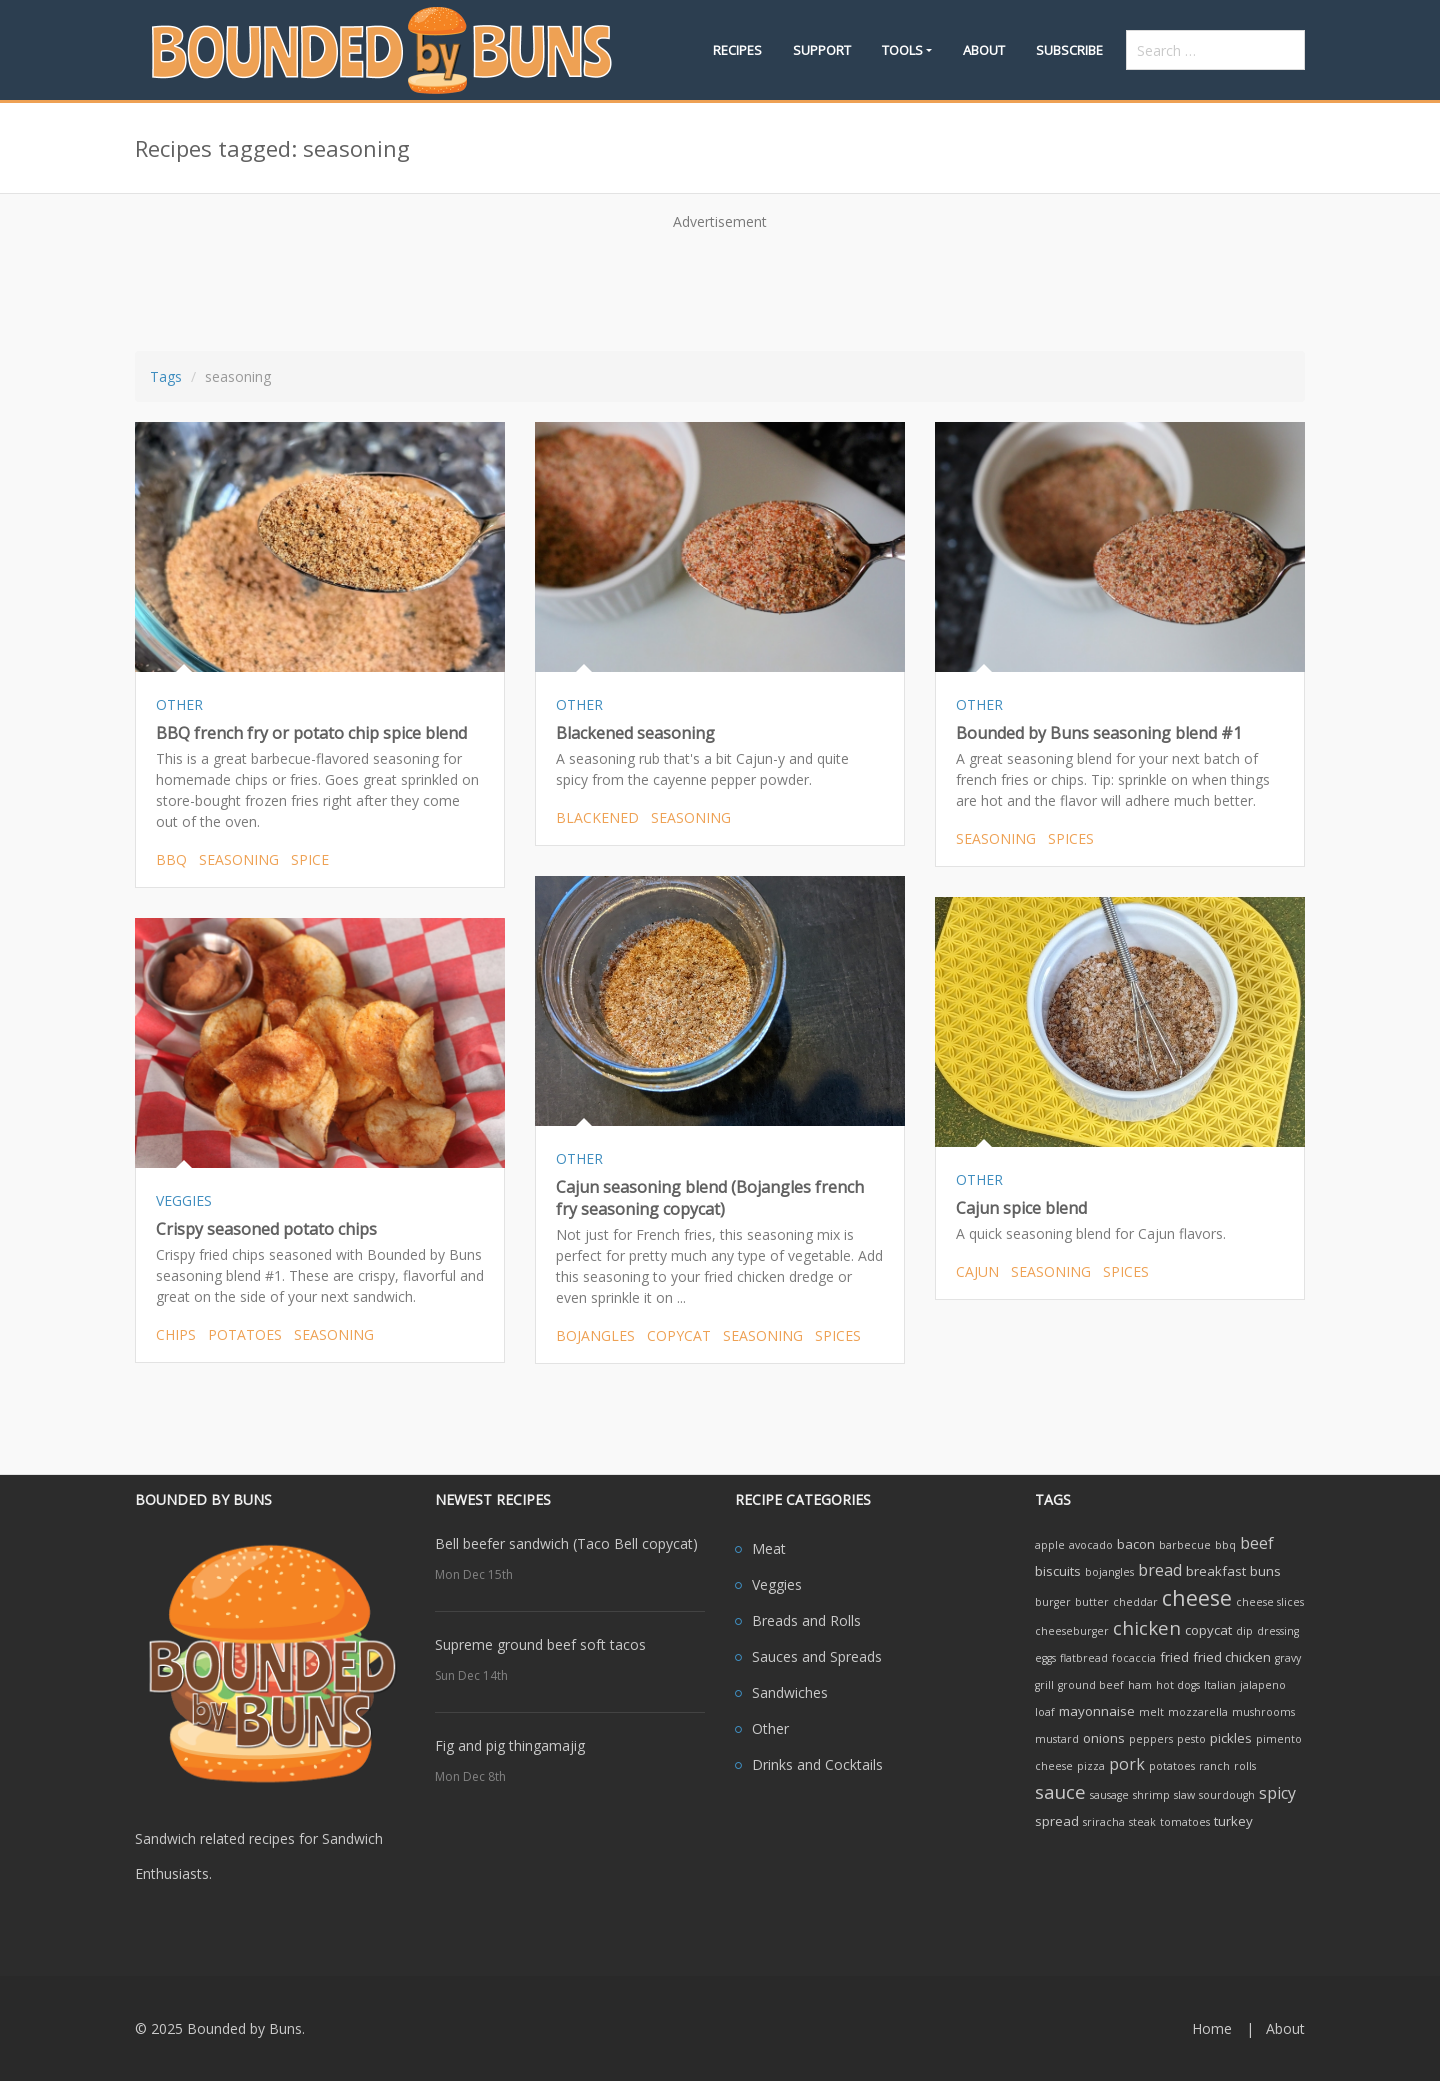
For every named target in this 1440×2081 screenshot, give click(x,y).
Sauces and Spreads (817, 1656)
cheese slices (1270, 1602)
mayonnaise (1097, 1711)
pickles (1231, 1738)
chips (176, 1334)
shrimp (1151, 1795)
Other (770, 1728)
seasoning (239, 859)
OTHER (179, 704)
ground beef (1091, 1685)
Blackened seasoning (635, 733)
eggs (1045, 1658)
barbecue (1185, 1545)
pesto (1191, 1739)
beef (1257, 1543)
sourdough (1227, 1795)
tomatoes (1185, 1822)
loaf (1045, 1712)
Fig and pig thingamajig (510, 1745)
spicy (1277, 1793)
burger (1053, 1602)
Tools (902, 50)
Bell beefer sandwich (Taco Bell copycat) (566, 1543)
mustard (1057, 1739)
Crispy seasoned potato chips (266, 1229)
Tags (166, 376)
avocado (1091, 1545)
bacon (1136, 1544)
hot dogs (1178, 1685)
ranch (1214, 1766)
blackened (597, 817)
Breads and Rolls (806, 1620)
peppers (1151, 1739)
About (984, 50)
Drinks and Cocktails (817, 1764)
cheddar (1135, 1602)
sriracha (1104, 1822)
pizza (1091, 1766)
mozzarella (1198, 1712)
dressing (1278, 1631)
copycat (679, 1335)
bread (1160, 1570)
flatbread (1084, 1658)
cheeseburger (1072, 1631)
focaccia (1134, 1658)
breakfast (1216, 1571)
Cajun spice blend (1021, 1208)
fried (1174, 1657)
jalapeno (1263, 1685)
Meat (769, 1548)
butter (1092, 1602)
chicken (1147, 1627)
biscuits (1058, 1571)
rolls (1245, 1766)
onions (1104, 1738)
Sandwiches (790, 1692)
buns (1265, 1571)
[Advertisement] (720, 284)
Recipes (737, 50)
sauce (1060, 1791)
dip (1244, 1631)
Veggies (777, 1584)
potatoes (245, 1334)
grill (1044, 1685)
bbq (171, 859)
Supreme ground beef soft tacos (540, 1644)
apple (1050, 1545)
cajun (977, 1271)
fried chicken (1232, 1657)
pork (1127, 1764)
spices (1071, 838)
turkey (1233, 1821)
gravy (1288, 1658)
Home (1212, 2028)
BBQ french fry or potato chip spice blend (311, 733)
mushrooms (1263, 1712)
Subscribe (1069, 50)
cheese (1197, 1597)
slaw (1184, 1795)
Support (822, 50)
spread (1057, 1821)
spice (310, 859)
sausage (1109, 1795)
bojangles (595, 1335)
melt (1151, 1712)
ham (1140, 1685)
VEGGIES (184, 1200)
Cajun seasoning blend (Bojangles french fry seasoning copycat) (710, 1198)
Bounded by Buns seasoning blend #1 (1099, 733)
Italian (1220, 1685)
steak (1142, 1822)
